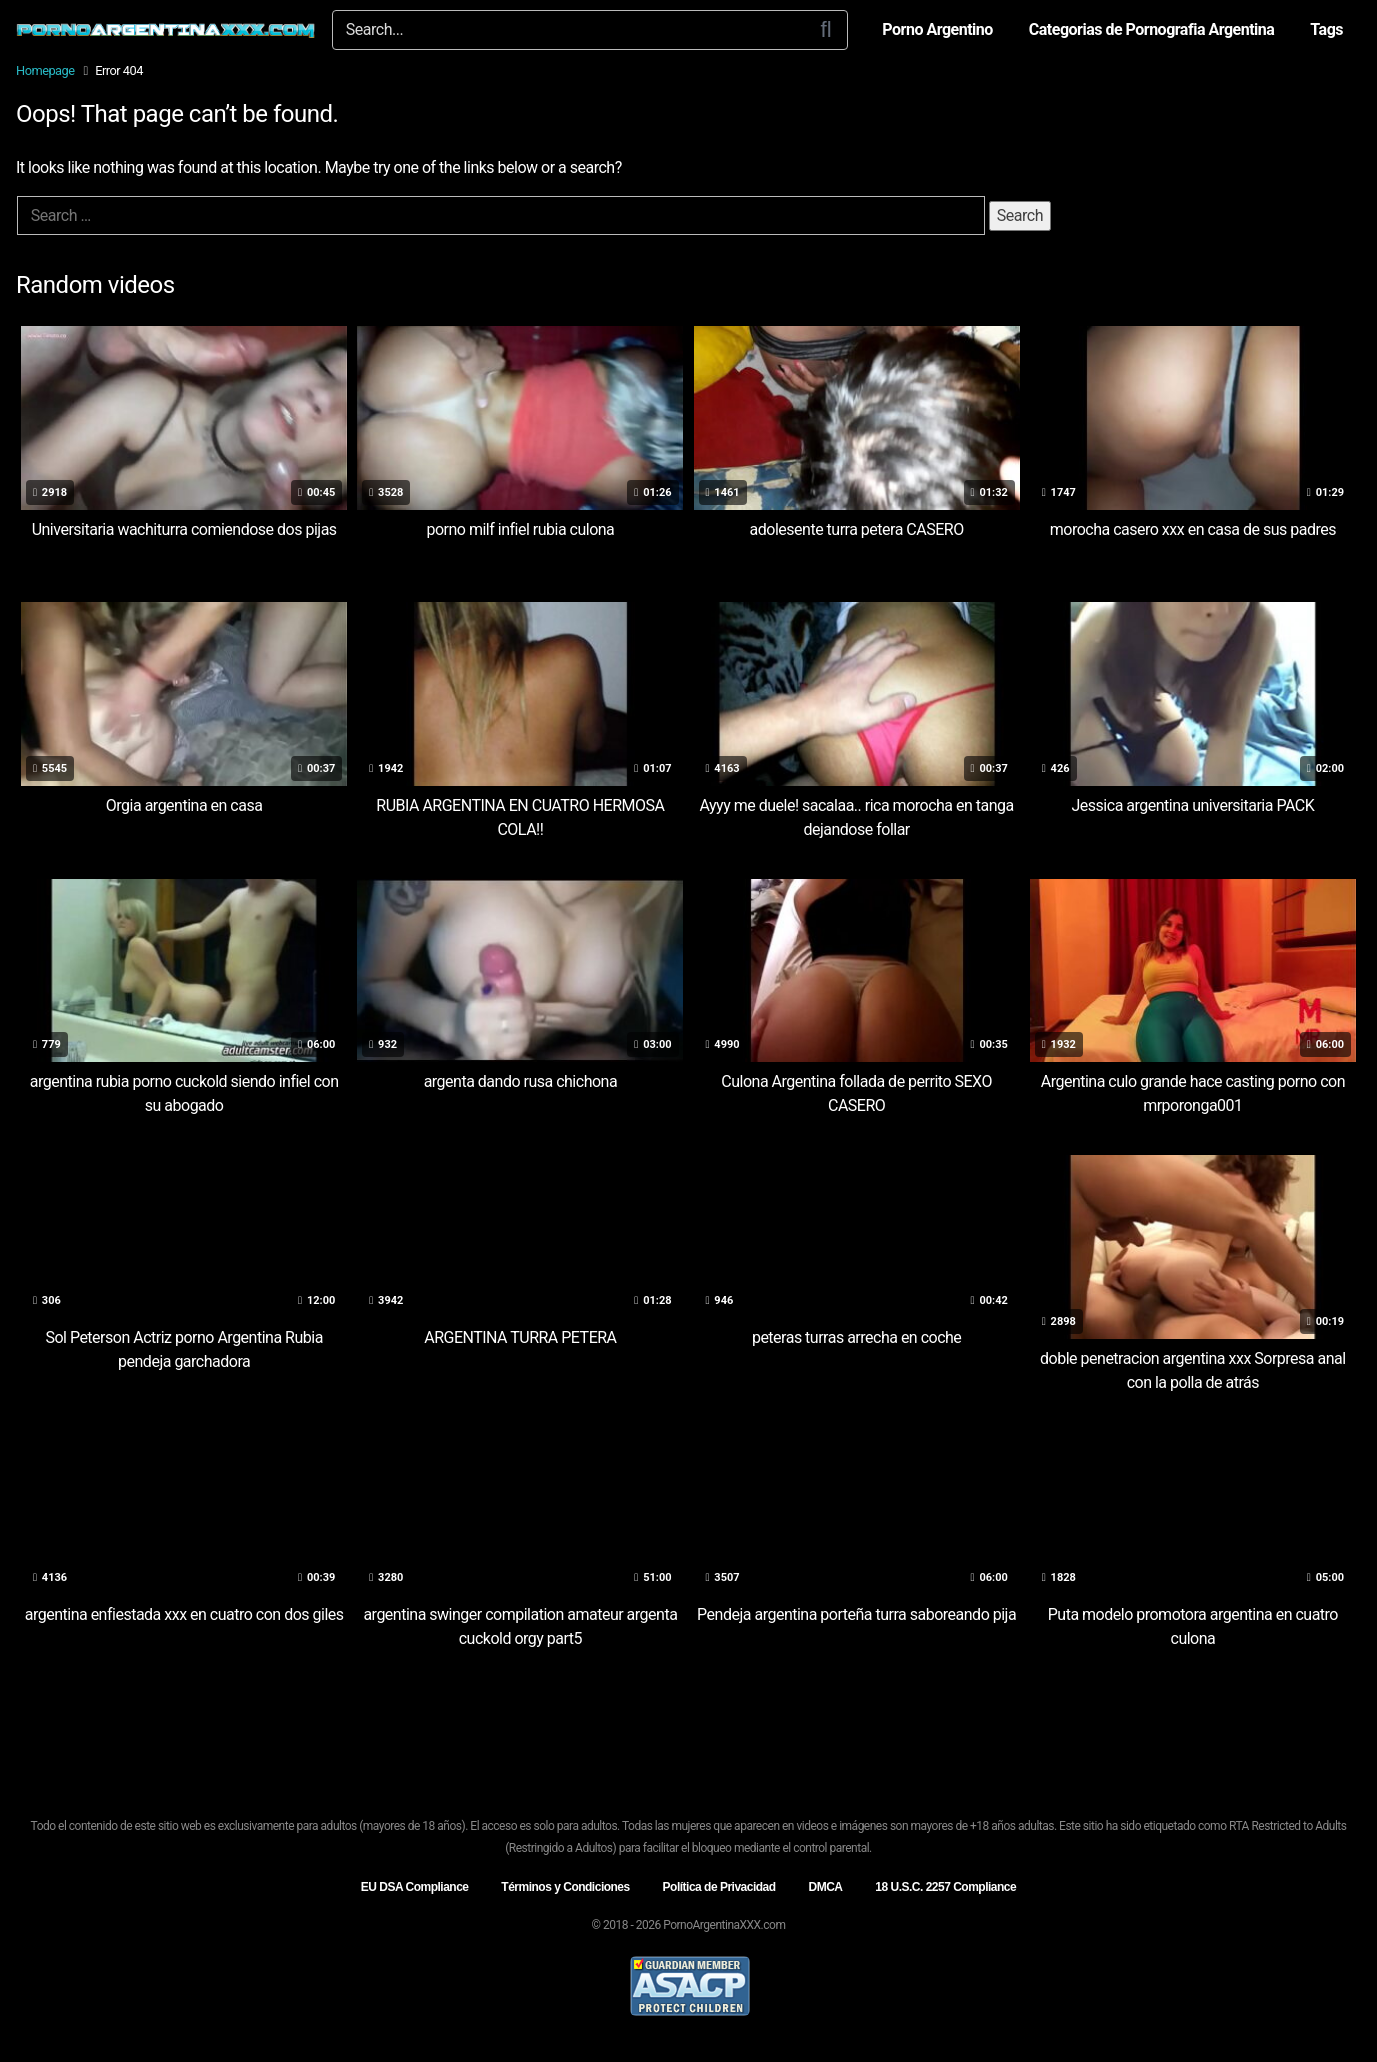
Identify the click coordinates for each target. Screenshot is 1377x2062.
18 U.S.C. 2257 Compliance (945, 1887)
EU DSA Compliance (415, 1887)
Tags (1326, 29)
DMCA (825, 1887)
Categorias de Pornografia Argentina (1152, 29)
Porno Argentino (937, 29)
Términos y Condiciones (565, 1887)
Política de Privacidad (719, 1887)
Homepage (45, 70)
